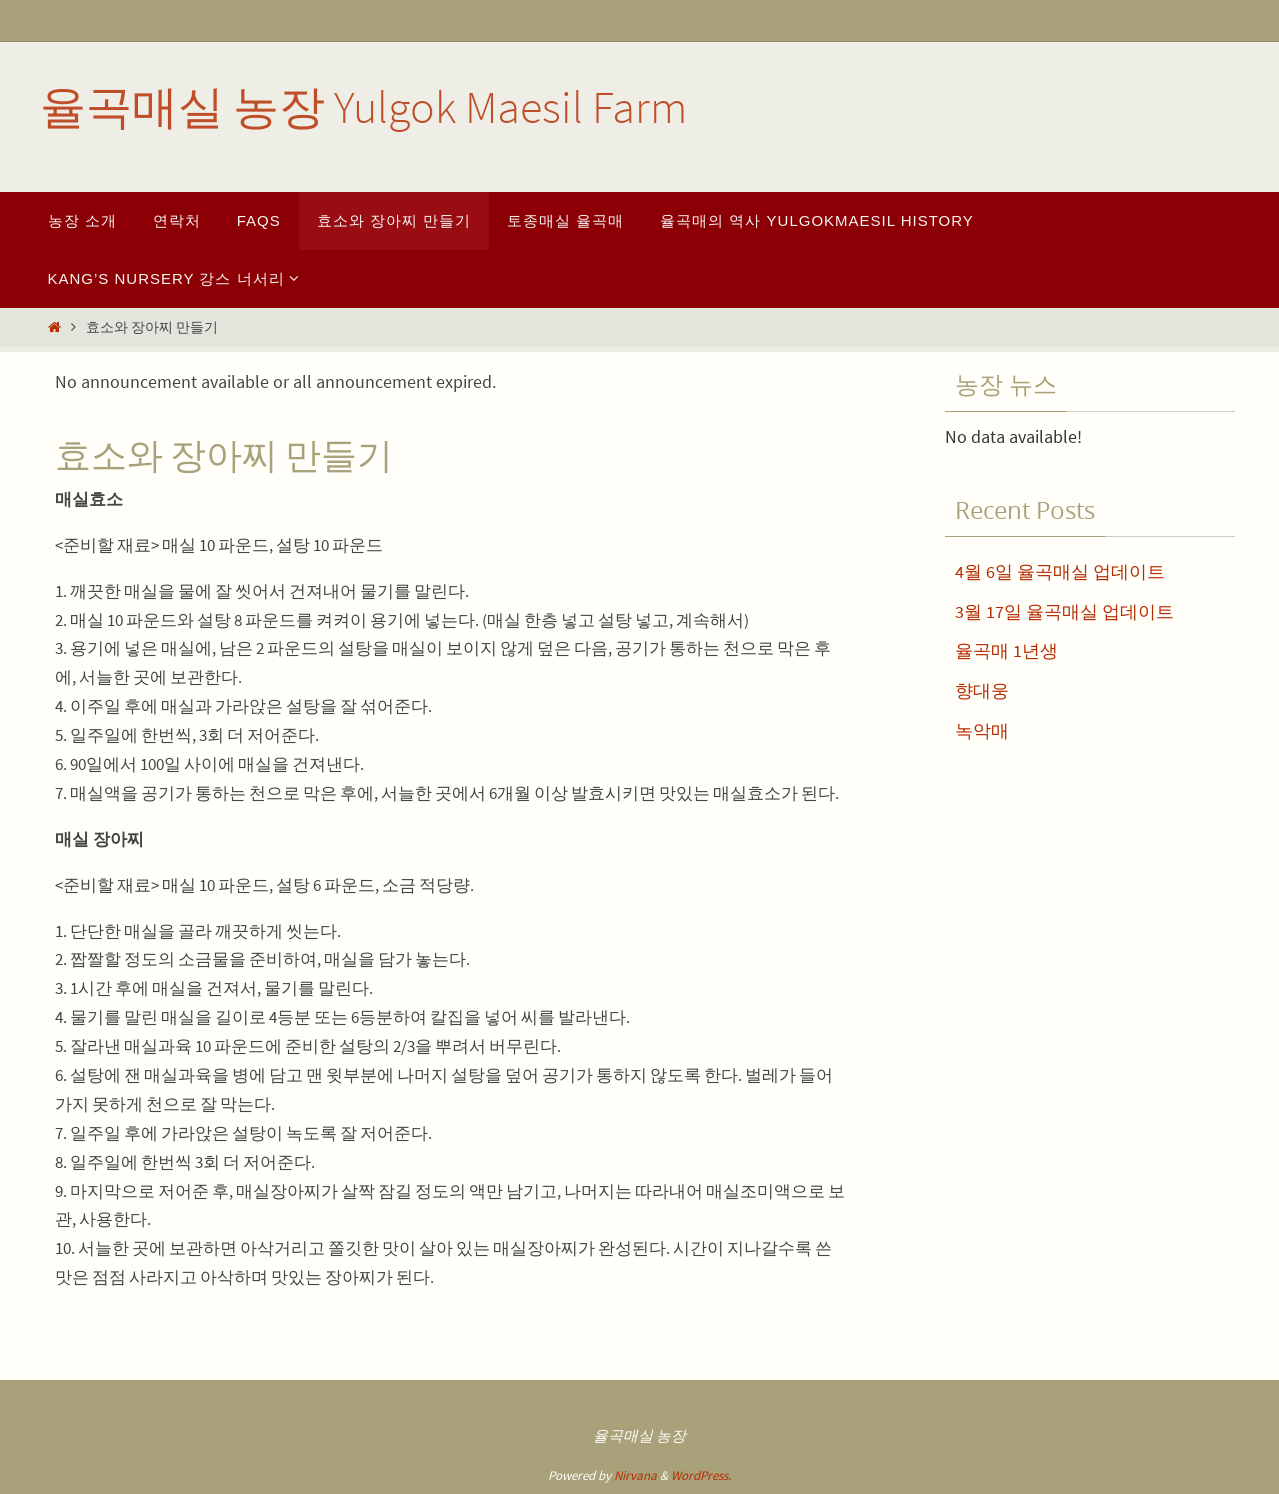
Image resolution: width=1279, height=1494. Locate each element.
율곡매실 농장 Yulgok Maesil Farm (363, 107)
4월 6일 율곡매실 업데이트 (1060, 571)
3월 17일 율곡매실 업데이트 (1064, 611)
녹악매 (982, 730)
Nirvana (635, 1475)
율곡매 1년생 (1006, 650)
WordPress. (701, 1475)
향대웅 (982, 690)
